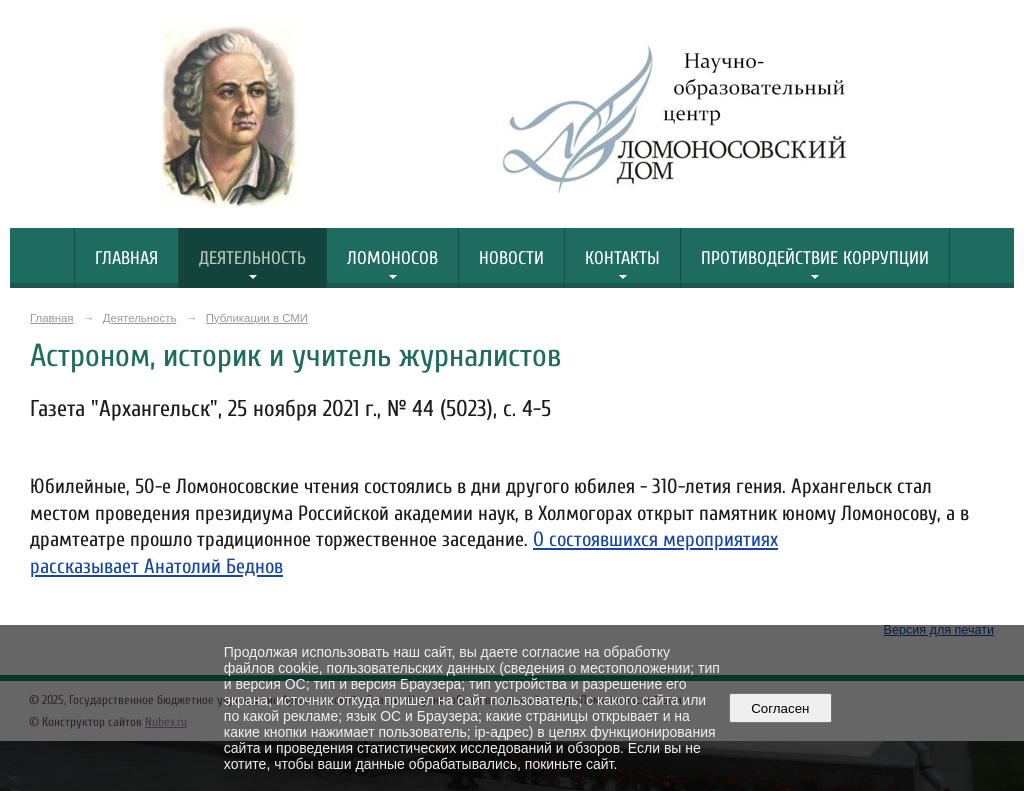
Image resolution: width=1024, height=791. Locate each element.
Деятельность (252, 258)
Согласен (780, 708)
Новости (511, 258)
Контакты (622, 258)
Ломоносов (392, 258)
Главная (126, 258)
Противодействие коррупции (815, 258)
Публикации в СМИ (257, 318)
